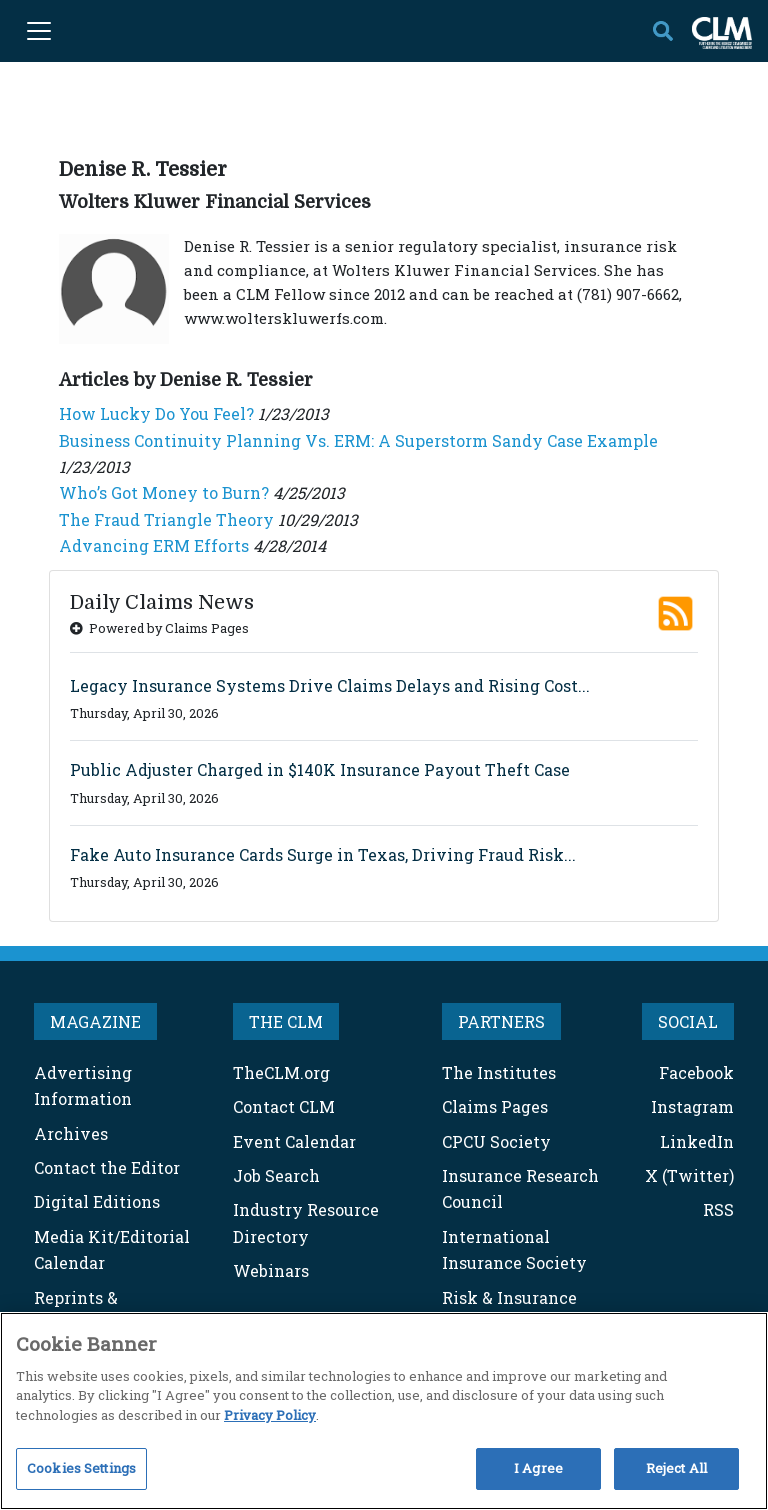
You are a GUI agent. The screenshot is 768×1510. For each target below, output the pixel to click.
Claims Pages (495, 1106)
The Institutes (499, 1072)
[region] (384, 1411)
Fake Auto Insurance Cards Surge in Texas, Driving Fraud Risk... (323, 854)
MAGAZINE (95, 1021)
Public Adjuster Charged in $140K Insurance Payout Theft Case (320, 769)
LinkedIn (697, 1141)
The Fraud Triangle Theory (166, 519)
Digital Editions (97, 1201)
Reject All (676, 1468)
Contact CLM (284, 1106)
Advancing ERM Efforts (154, 545)
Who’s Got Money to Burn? (164, 492)
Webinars (271, 1270)
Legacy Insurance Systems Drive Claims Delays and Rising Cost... (330, 685)
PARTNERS (501, 1021)
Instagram (692, 1106)
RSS (718, 1209)
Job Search (276, 1175)
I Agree (538, 1468)
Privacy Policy (270, 1415)
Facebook (696, 1072)
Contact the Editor (107, 1167)
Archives (71, 1133)
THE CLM (286, 1021)
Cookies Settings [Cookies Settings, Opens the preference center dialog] (81, 1468)
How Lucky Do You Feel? (156, 413)
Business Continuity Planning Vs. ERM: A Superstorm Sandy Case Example (358, 440)
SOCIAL (688, 1021)
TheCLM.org (281, 1072)
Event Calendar (294, 1141)
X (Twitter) (689, 1175)
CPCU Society (496, 1141)
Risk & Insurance (509, 1297)
